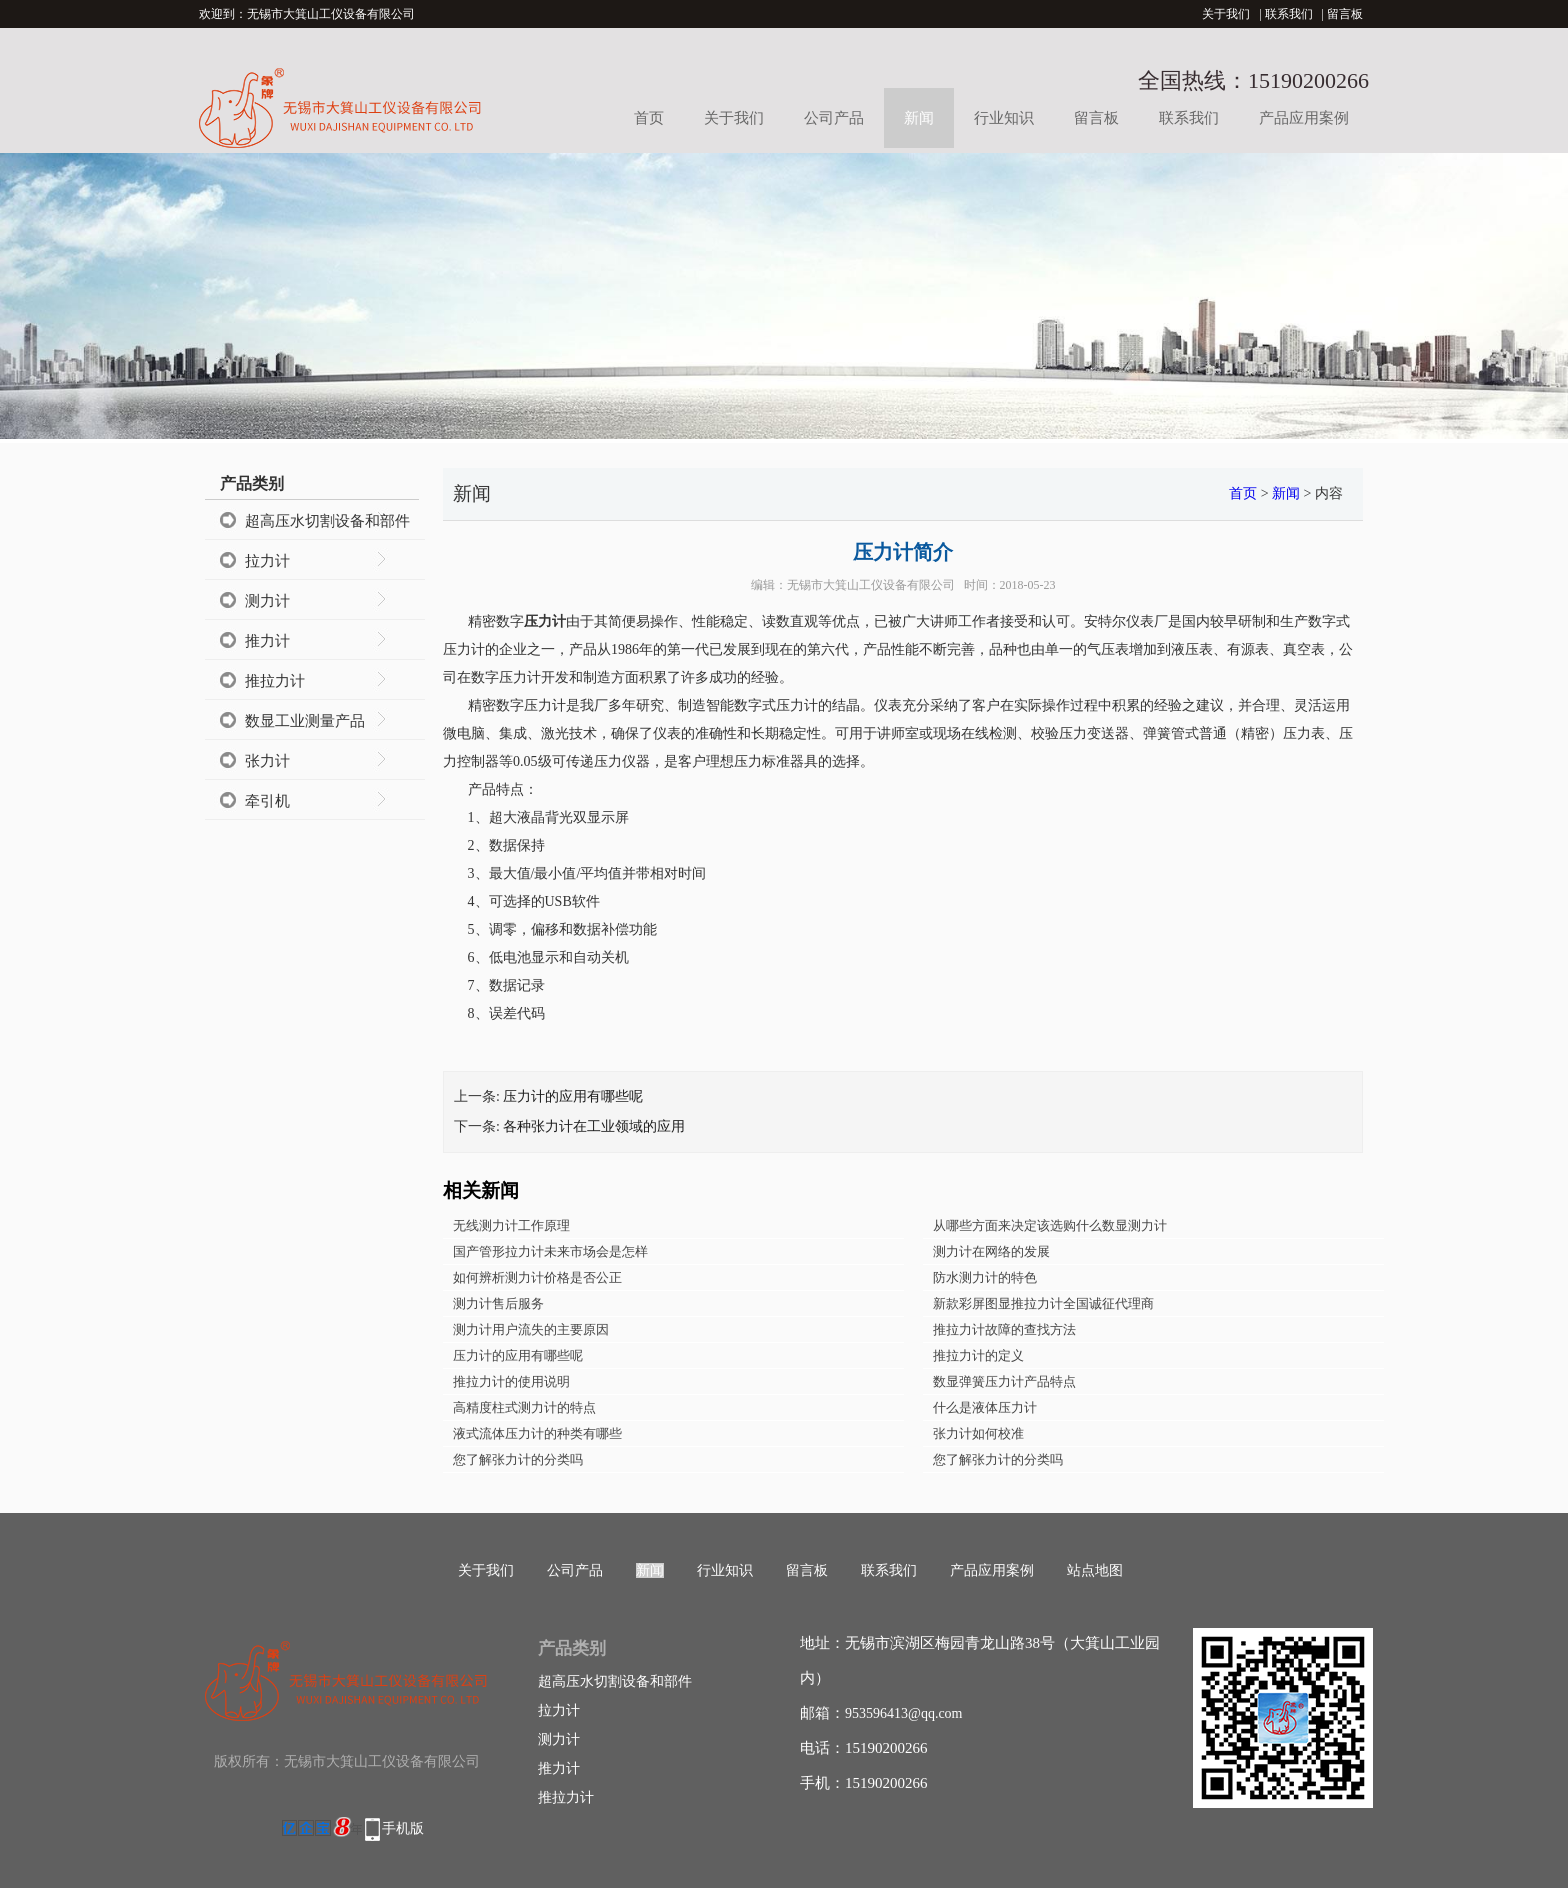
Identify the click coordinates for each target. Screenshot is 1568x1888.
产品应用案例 (1304, 118)
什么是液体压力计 (985, 1407)
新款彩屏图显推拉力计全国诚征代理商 (1043, 1303)
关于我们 (1226, 14)
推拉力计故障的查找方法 (1004, 1329)
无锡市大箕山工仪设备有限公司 (871, 585)
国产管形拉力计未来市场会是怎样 (550, 1251)
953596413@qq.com (904, 1713)
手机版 (403, 1828)
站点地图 (1095, 1570)
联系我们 (1289, 14)
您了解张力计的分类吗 (518, 1459)
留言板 (1345, 14)
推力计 (267, 641)
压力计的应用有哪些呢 (573, 1096)
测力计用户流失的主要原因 (531, 1329)
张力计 (267, 761)
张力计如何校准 (978, 1433)
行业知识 (1004, 118)
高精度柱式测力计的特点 (524, 1407)
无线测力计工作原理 (511, 1225)
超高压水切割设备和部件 (327, 521)
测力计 (267, 601)
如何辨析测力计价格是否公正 (537, 1277)
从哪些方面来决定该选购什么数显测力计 (1050, 1225)
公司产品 (834, 118)
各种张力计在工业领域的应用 (594, 1126)
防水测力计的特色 (985, 1277)
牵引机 (267, 801)
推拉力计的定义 (978, 1355)
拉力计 (267, 561)
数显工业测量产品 (305, 721)
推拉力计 (275, 681)
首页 (649, 118)
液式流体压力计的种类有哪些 (537, 1433)
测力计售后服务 (498, 1303)
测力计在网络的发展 (991, 1251)
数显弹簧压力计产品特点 (1004, 1381)
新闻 (919, 118)
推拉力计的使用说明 (511, 1381)
